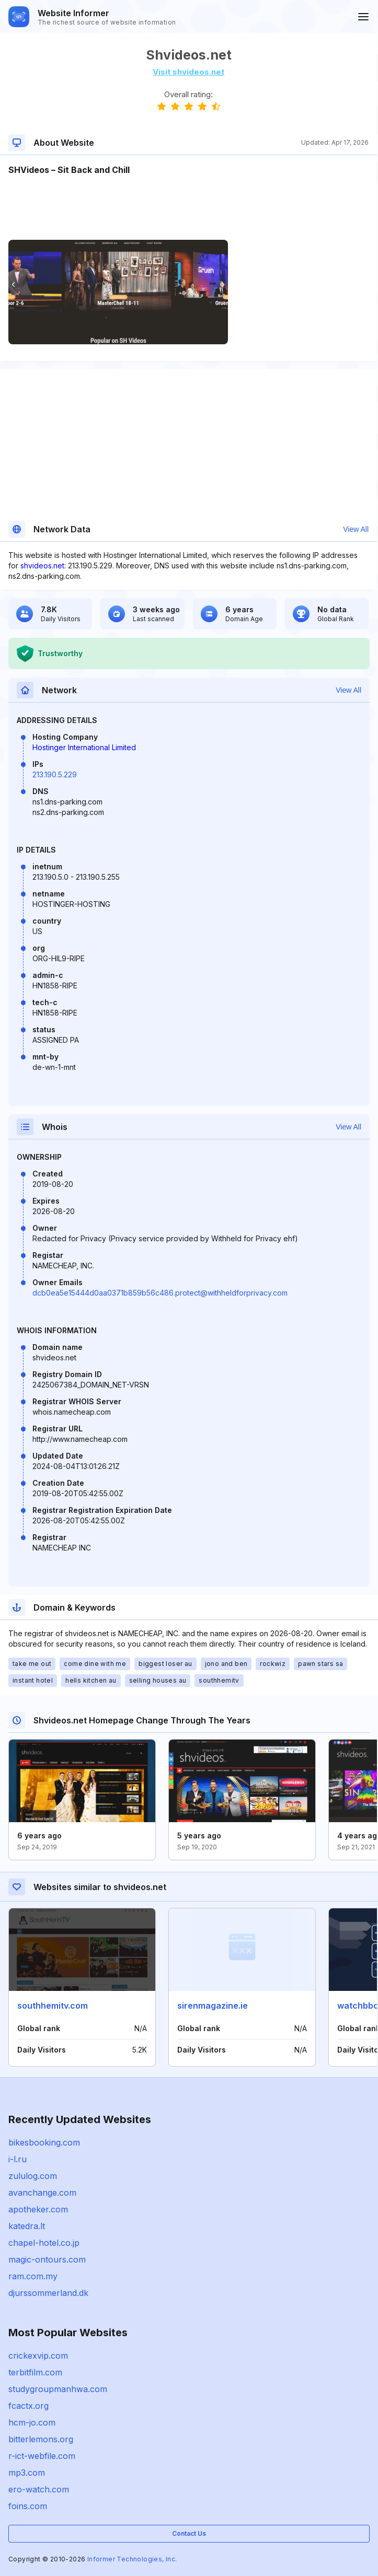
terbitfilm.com (35, 2372)
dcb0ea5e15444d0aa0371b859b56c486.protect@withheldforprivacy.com (160, 1292)
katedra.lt (26, 2226)
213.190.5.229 (54, 774)
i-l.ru (17, 2159)
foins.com (27, 2506)
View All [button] (356, 529)
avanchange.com (42, 2192)
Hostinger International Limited (84, 747)
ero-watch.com (38, 2489)
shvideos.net (42, 565)
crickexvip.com (38, 2355)
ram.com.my (33, 2276)
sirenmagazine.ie (212, 2005)
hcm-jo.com (31, 2422)
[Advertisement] (188, 208)
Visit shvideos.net (188, 72)
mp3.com (26, 2472)
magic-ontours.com (47, 2259)
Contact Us (189, 2533)
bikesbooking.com (44, 2142)
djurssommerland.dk (48, 2293)
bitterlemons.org (40, 2439)
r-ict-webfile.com (41, 2456)
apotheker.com (38, 2209)
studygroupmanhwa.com (57, 2389)
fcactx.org (28, 2405)
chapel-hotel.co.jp (43, 2242)
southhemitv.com (52, 2005)
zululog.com (32, 2176)
